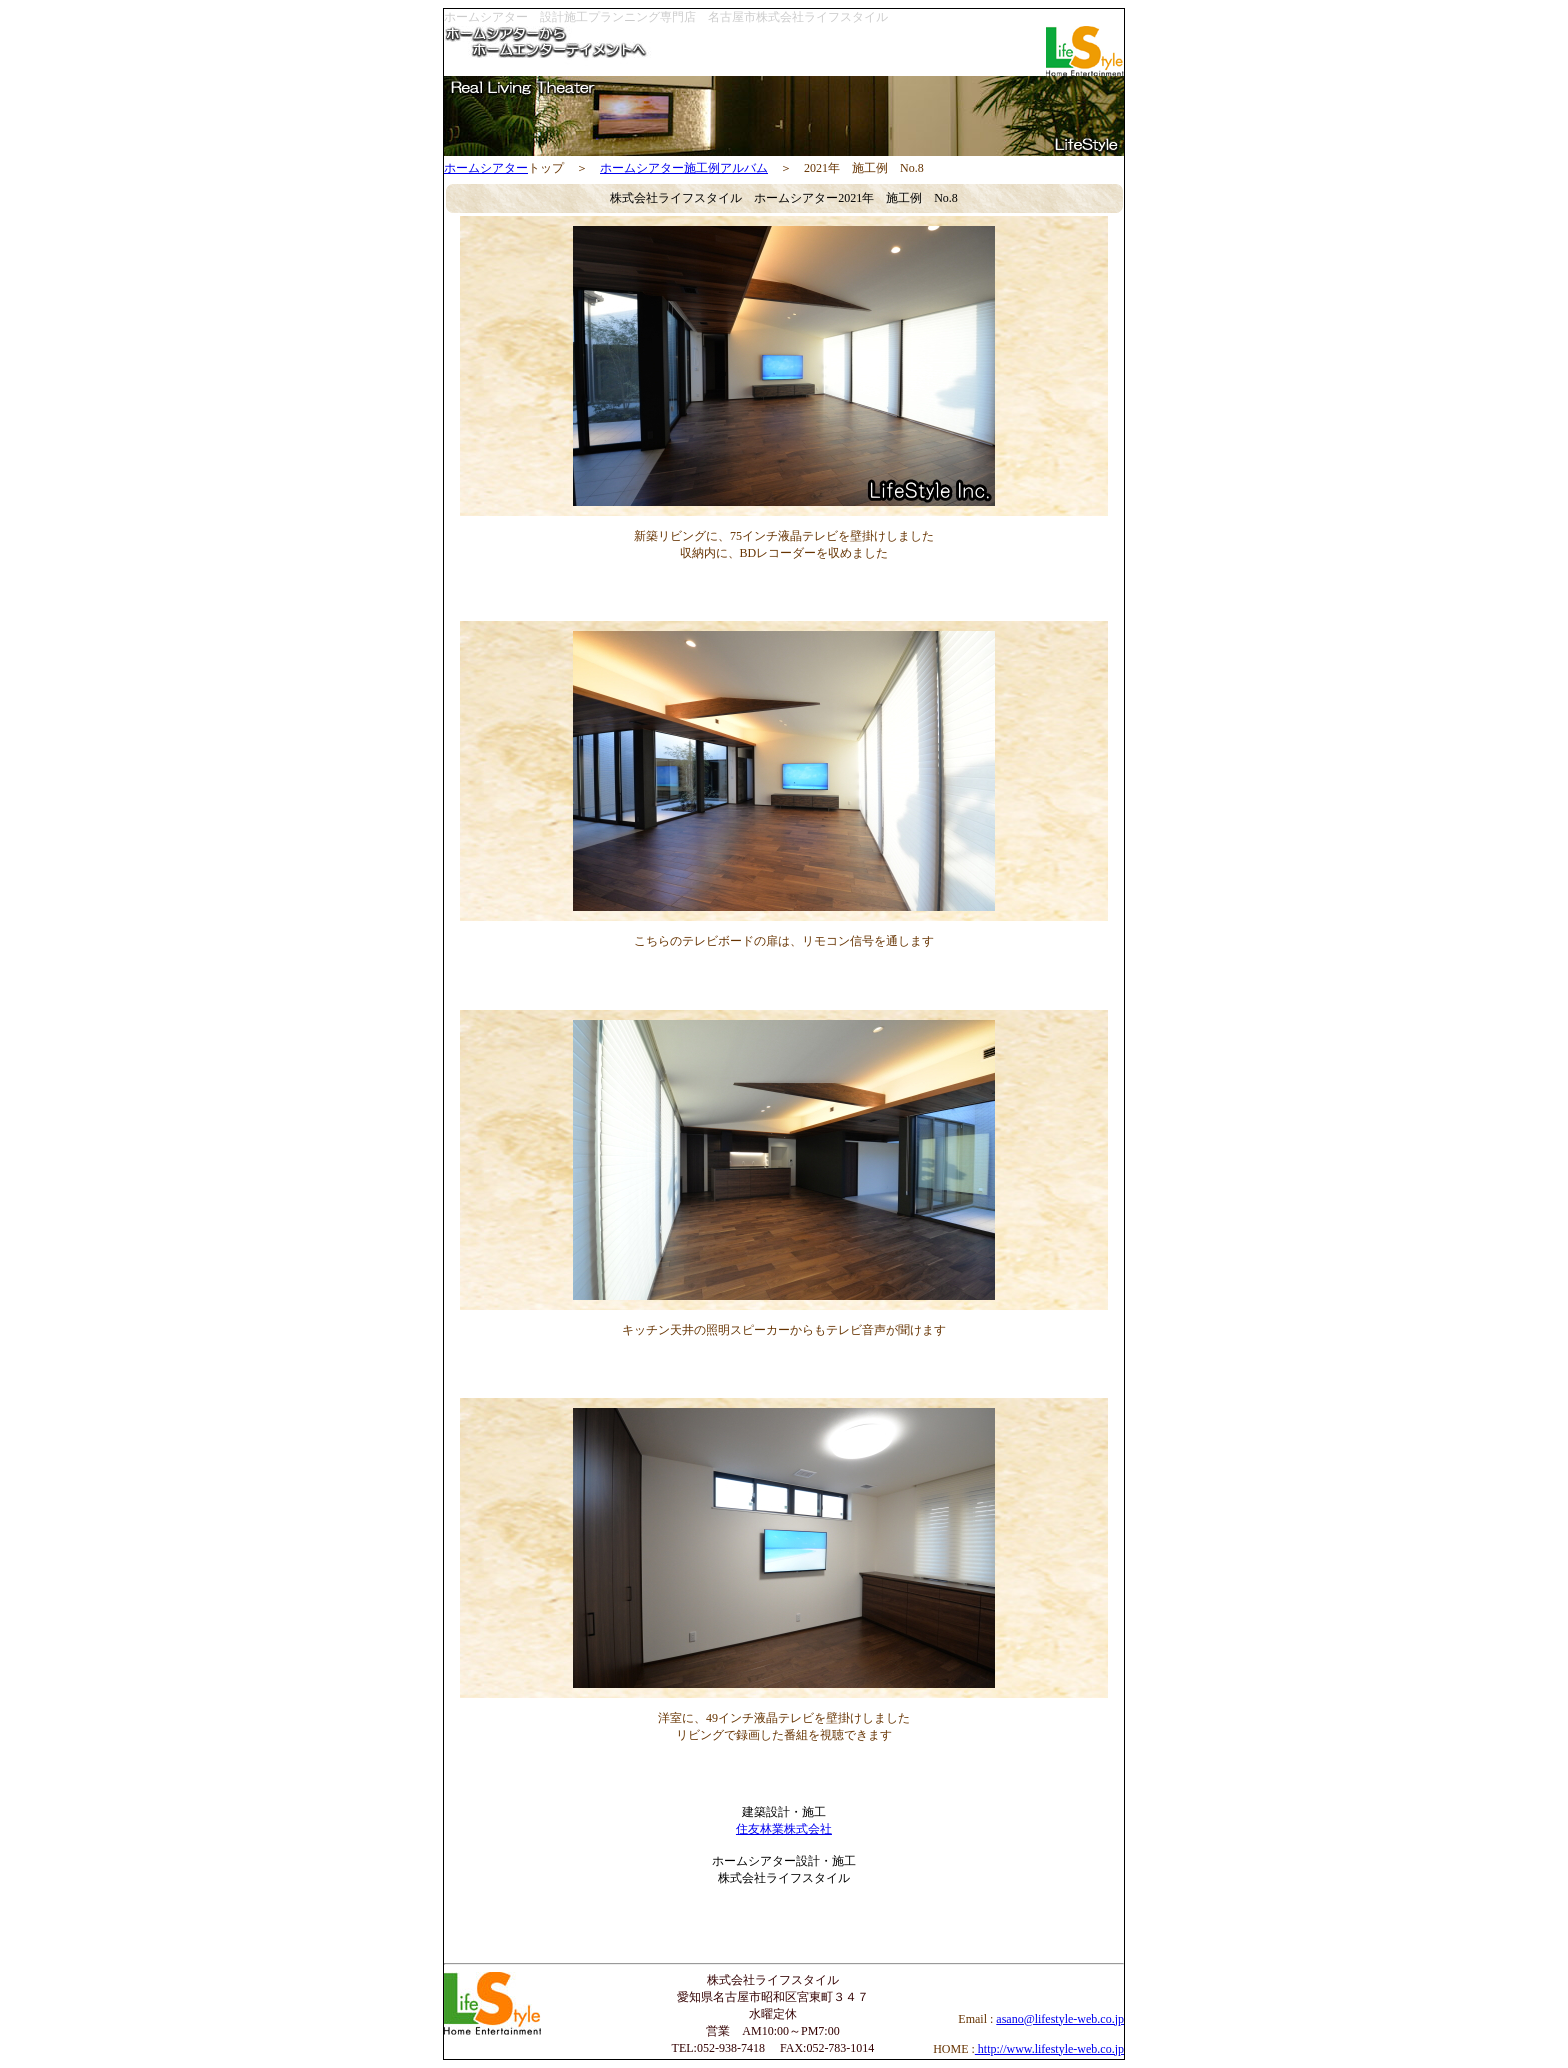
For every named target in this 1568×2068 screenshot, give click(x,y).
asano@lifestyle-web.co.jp (1060, 2019)
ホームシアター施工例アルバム (684, 168)
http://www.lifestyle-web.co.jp (1049, 2049)
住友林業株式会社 (784, 1829)
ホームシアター (486, 168)
